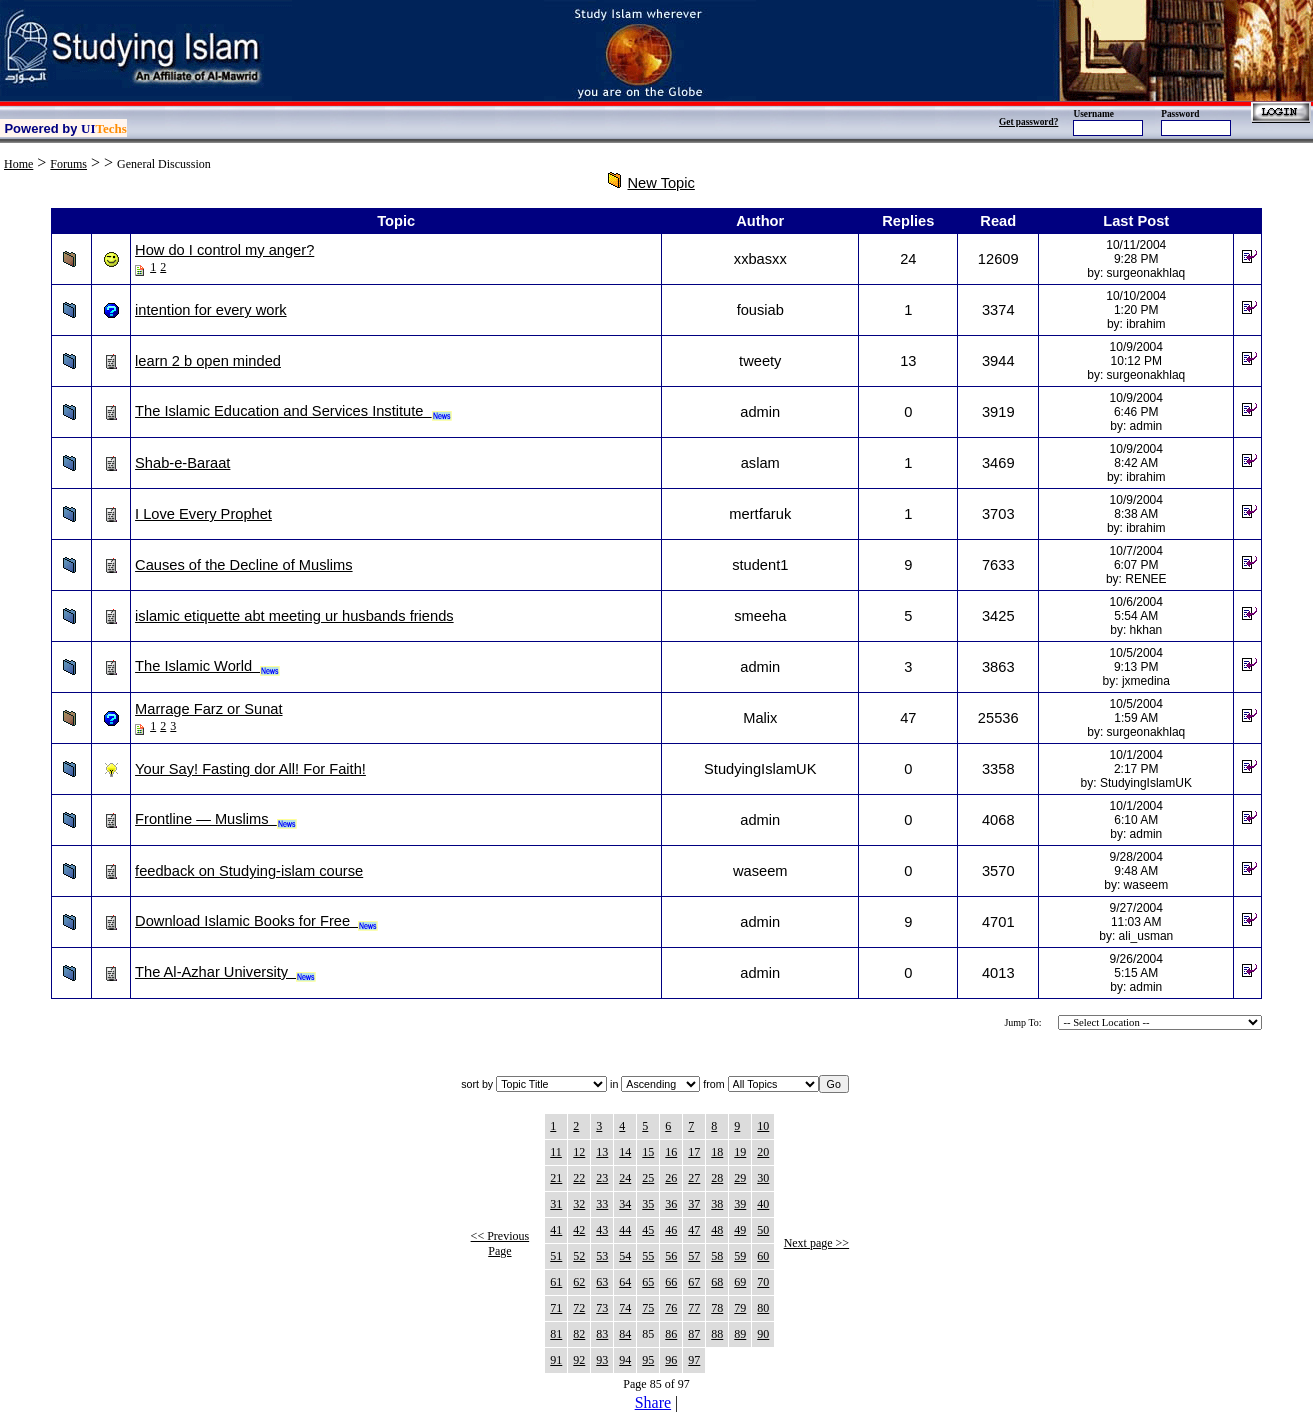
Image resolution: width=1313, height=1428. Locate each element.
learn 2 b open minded (208, 361)
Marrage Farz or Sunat (208, 709)
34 (625, 1204)
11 (556, 1152)
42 (579, 1230)
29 (740, 1178)
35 (648, 1204)
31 (556, 1204)
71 (556, 1308)
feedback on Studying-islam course (249, 871)
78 (717, 1308)
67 (694, 1282)
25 (648, 1178)
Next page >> (817, 1243)
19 (740, 1152)
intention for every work (211, 310)
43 (602, 1230)
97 (694, 1360)
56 (671, 1256)
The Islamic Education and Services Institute (293, 411)
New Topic (661, 183)
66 (671, 1282)
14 (625, 1152)
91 (556, 1360)
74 (625, 1308)
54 (625, 1256)
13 (602, 1152)
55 (648, 1256)
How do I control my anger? (224, 250)
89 (740, 1334)
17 (694, 1152)
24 (625, 1178)
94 (625, 1360)
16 (671, 1152)
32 (579, 1204)
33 (602, 1204)
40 (763, 1204)
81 (556, 1334)
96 (671, 1360)
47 (694, 1230)
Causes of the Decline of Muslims (244, 565)
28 (717, 1178)
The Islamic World (207, 666)
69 (740, 1282)
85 (648, 1334)
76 (671, 1308)
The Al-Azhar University (225, 972)
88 (717, 1334)
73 (602, 1308)
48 (717, 1230)
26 (671, 1178)
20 (763, 1152)
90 (763, 1334)
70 (763, 1282)
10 (763, 1126)
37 (694, 1204)
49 (740, 1230)
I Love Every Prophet (203, 514)
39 (740, 1204)
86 (671, 1334)
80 (763, 1308)
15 (648, 1152)
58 (717, 1256)
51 (556, 1256)
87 (694, 1334)
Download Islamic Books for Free (256, 921)
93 (602, 1360)
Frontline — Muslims (216, 819)
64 (625, 1282)
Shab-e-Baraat (182, 463)
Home (18, 164)
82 (579, 1334)
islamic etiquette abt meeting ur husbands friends (294, 616)
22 (579, 1178)
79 (740, 1308)
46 (671, 1230)
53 (602, 1256)
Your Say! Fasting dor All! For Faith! (250, 769)
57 (694, 1256)
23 (602, 1178)
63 (602, 1282)
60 (763, 1256)
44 (625, 1230)
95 (648, 1360)
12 (579, 1152)
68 (717, 1282)
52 (579, 1256)
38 (717, 1204)
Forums (68, 164)
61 (556, 1282)
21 (556, 1178)
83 (602, 1334)
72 (579, 1308)
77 (694, 1308)
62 (579, 1282)
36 (671, 1204)
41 (556, 1230)
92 (579, 1360)
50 (763, 1230)
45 (648, 1230)
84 (625, 1334)
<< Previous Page (500, 1243)
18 (717, 1152)
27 (694, 1178)
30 (763, 1178)
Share (653, 1402)
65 (648, 1282)
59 (740, 1256)
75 (648, 1308)
